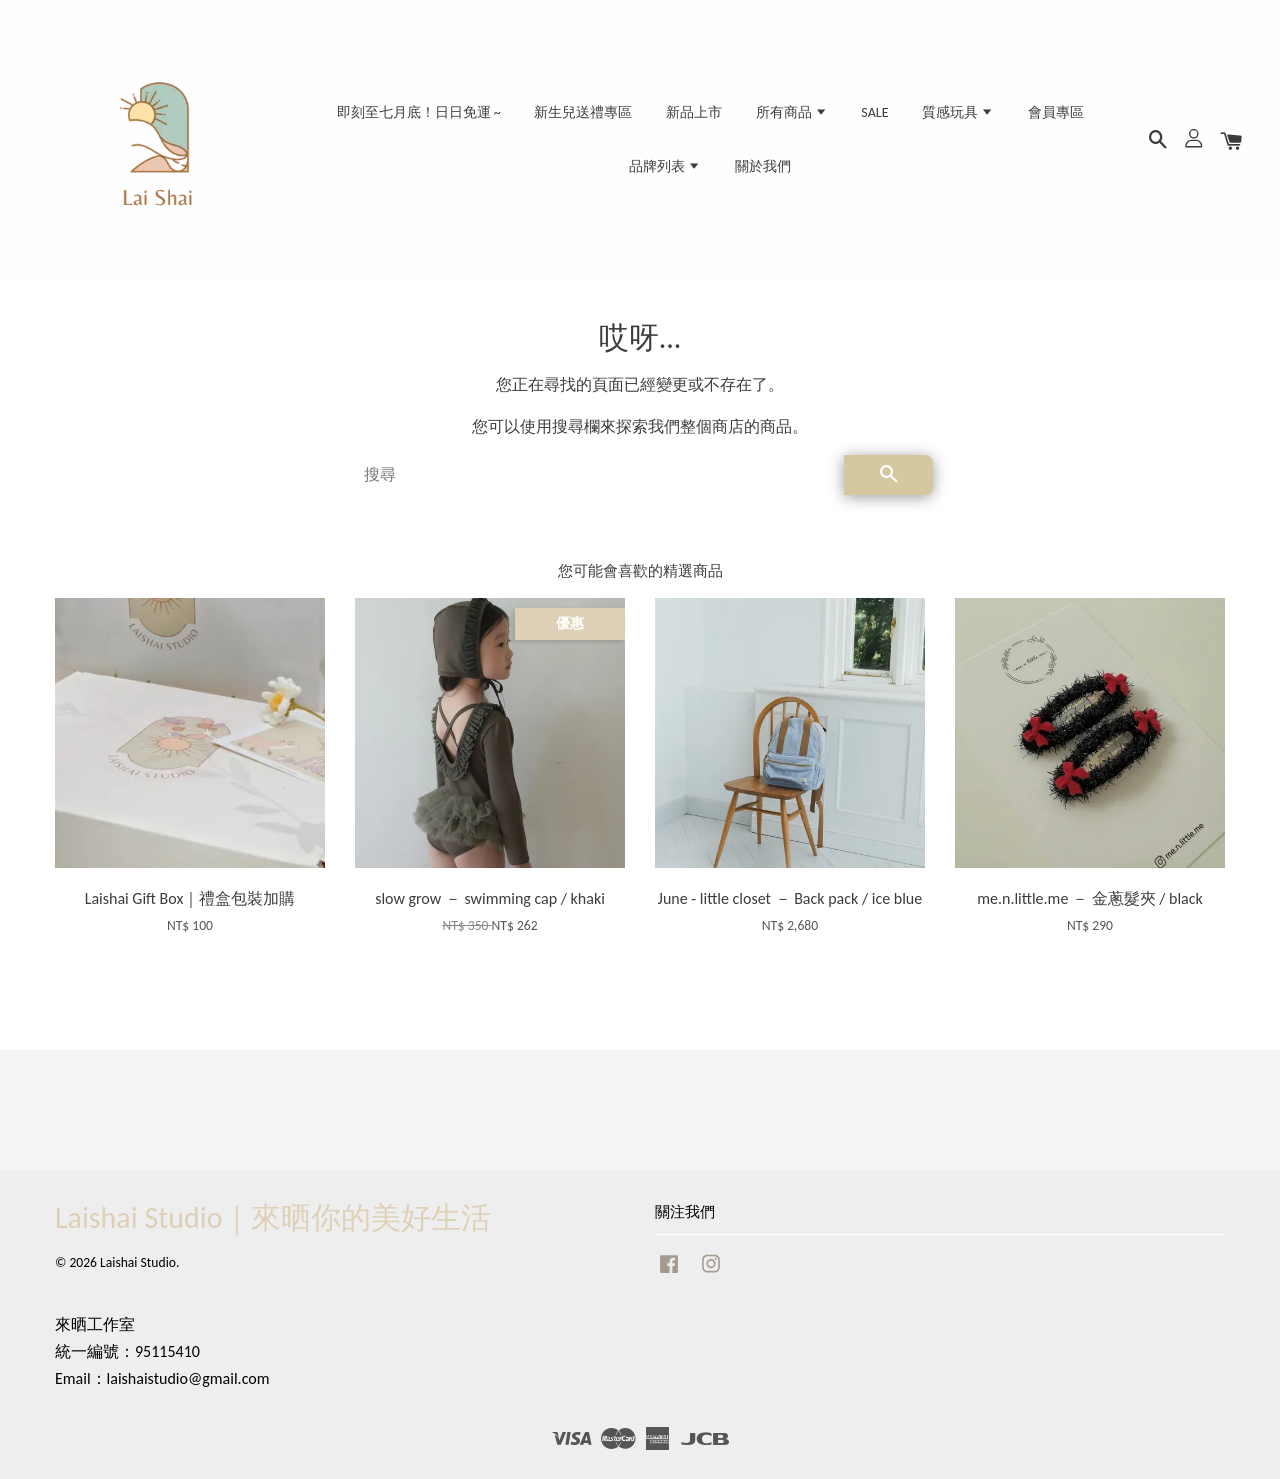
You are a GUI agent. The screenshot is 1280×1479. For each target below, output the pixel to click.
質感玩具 (958, 112)
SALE (874, 112)
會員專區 (1056, 112)
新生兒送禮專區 (583, 112)
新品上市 (694, 112)
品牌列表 (665, 166)
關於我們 (763, 166)
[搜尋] (596, 475)
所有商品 (792, 112)
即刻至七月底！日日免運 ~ (419, 112)
